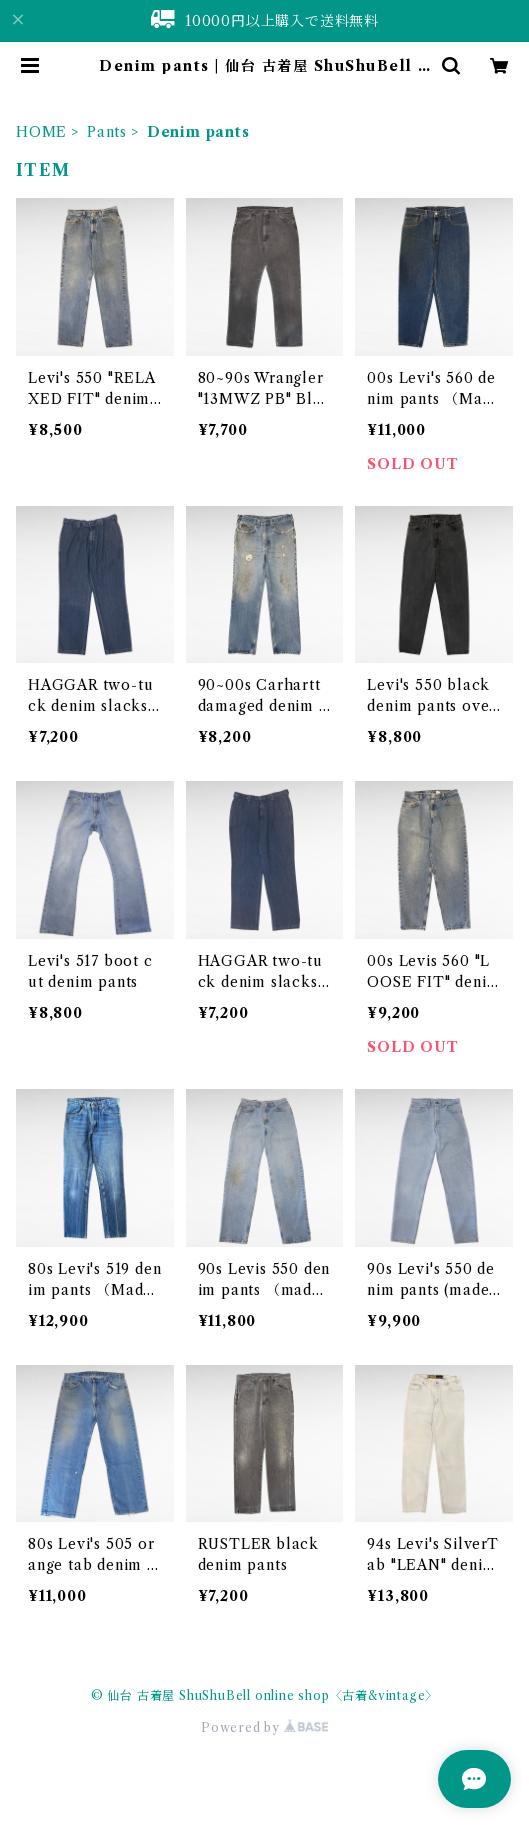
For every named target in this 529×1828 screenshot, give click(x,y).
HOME (41, 132)
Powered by (264, 1727)
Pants (107, 132)
